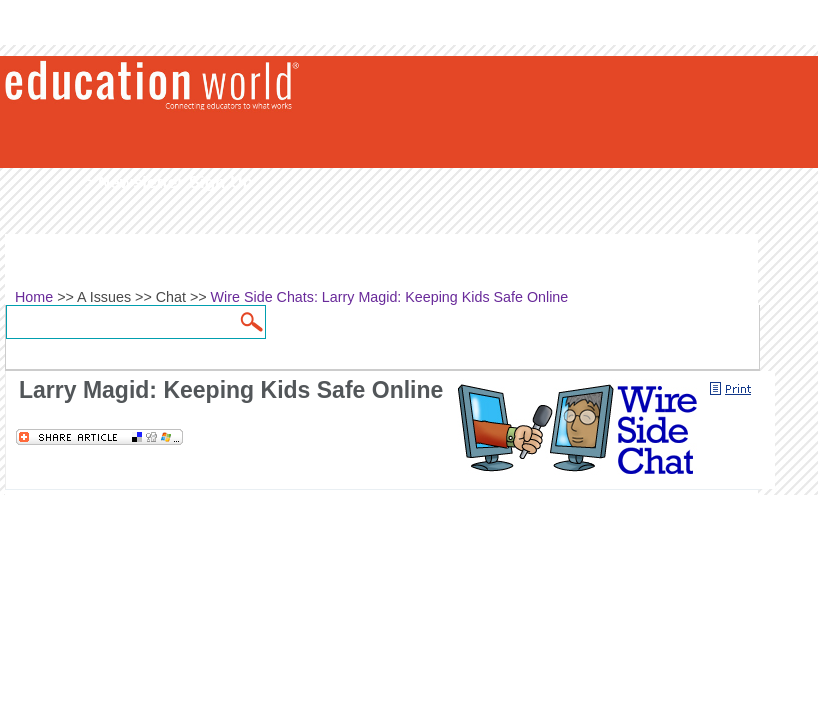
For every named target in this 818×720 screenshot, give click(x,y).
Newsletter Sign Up (175, 182)
